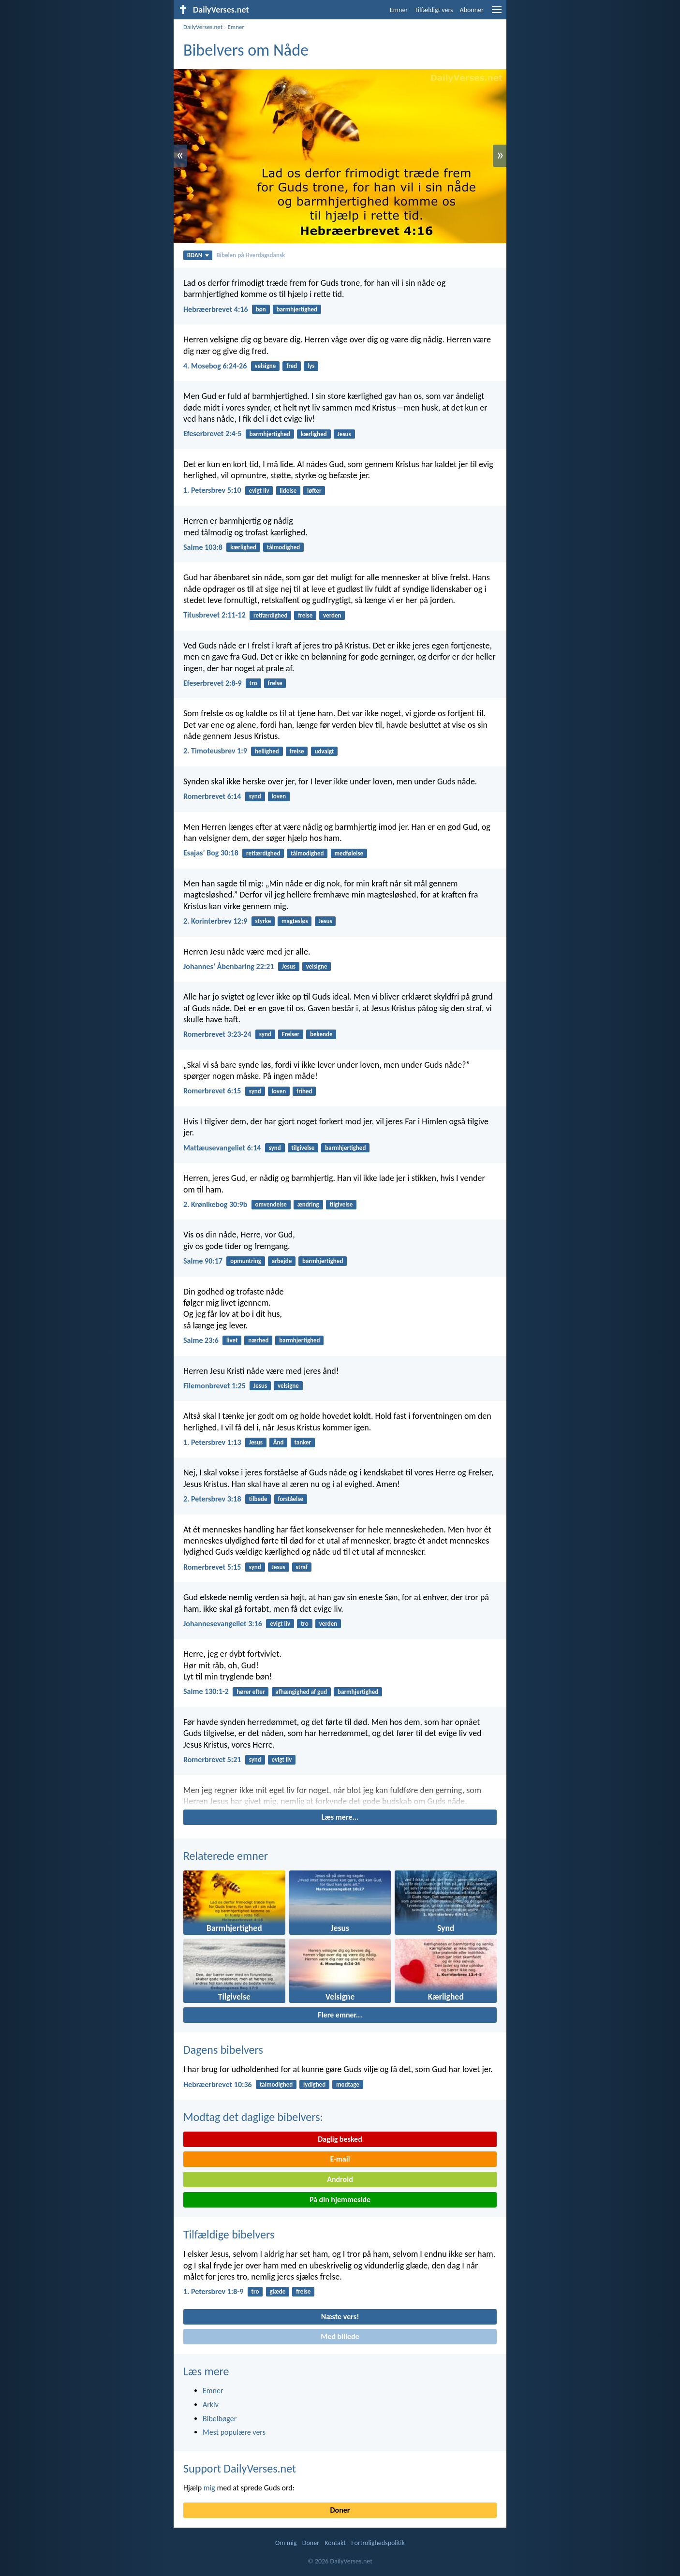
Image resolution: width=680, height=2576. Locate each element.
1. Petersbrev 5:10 (212, 490)
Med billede (340, 2336)
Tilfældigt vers (433, 10)
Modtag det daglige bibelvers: (253, 2117)
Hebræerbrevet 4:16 (215, 309)
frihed (304, 1091)
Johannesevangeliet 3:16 (222, 1623)
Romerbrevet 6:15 (212, 1090)
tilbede (258, 1498)
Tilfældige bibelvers (228, 2234)
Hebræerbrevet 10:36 (217, 2084)
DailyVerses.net (202, 26)
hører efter (251, 1691)
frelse (305, 615)
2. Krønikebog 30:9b (215, 1204)
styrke (263, 921)
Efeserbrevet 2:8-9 (212, 683)
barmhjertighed (297, 309)
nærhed (258, 1340)
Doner (340, 2510)
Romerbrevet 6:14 (212, 796)
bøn (261, 309)
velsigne (265, 365)
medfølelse (348, 853)
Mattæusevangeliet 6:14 (222, 1147)
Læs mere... (340, 1817)
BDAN (198, 255)
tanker (302, 1442)
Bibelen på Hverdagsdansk (251, 255)
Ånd (278, 1442)
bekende (321, 1034)
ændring (308, 1204)
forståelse (290, 1498)
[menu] (496, 13)
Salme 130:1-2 (206, 1691)
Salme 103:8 (202, 547)
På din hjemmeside (340, 2199)
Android (340, 2179)
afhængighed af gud (301, 1691)
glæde (277, 2291)
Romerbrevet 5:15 (212, 1567)
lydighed (314, 2084)
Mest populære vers (234, 2432)
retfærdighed (270, 615)
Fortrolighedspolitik (378, 2543)
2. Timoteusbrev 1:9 (215, 750)
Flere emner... (340, 2014)
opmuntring (245, 1261)
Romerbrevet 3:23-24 (217, 1034)
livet (231, 1340)
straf (302, 1567)
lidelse (288, 490)
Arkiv (211, 2404)
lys (311, 365)
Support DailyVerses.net (239, 2468)
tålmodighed (283, 547)
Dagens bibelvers (223, 2050)
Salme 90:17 (202, 1261)
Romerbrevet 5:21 (212, 1759)
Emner (399, 10)
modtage (347, 2084)
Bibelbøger (220, 2418)
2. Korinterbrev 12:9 (215, 921)
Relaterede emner (225, 1856)
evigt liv (259, 490)
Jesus (344, 434)
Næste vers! (340, 2316)
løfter (314, 490)
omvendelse (271, 1204)
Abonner (472, 10)
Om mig (286, 2543)
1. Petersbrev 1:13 (212, 1442)
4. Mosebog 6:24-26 (215, 365)
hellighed (267, 751)
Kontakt (335, 2543)
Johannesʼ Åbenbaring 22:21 (228, 966)
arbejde (282, 1261)
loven (279, 796)
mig (209, 2487)
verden (332, 615)
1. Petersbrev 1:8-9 (213, 2291)
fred (291, 365)
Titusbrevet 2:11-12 (214, 614)
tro (253, 683)
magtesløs (294, 921)
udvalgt (324, 751)
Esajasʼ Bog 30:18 (210, 852)
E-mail (340, 2159)
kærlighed (314, 434)
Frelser (291, 1034)
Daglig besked (340, 2139)
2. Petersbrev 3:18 (212, 1498)
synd (255, 796)
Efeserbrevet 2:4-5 (212, 433)
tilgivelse (303, 1147)
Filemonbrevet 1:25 (214, 1385)
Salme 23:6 (201, 1340)
